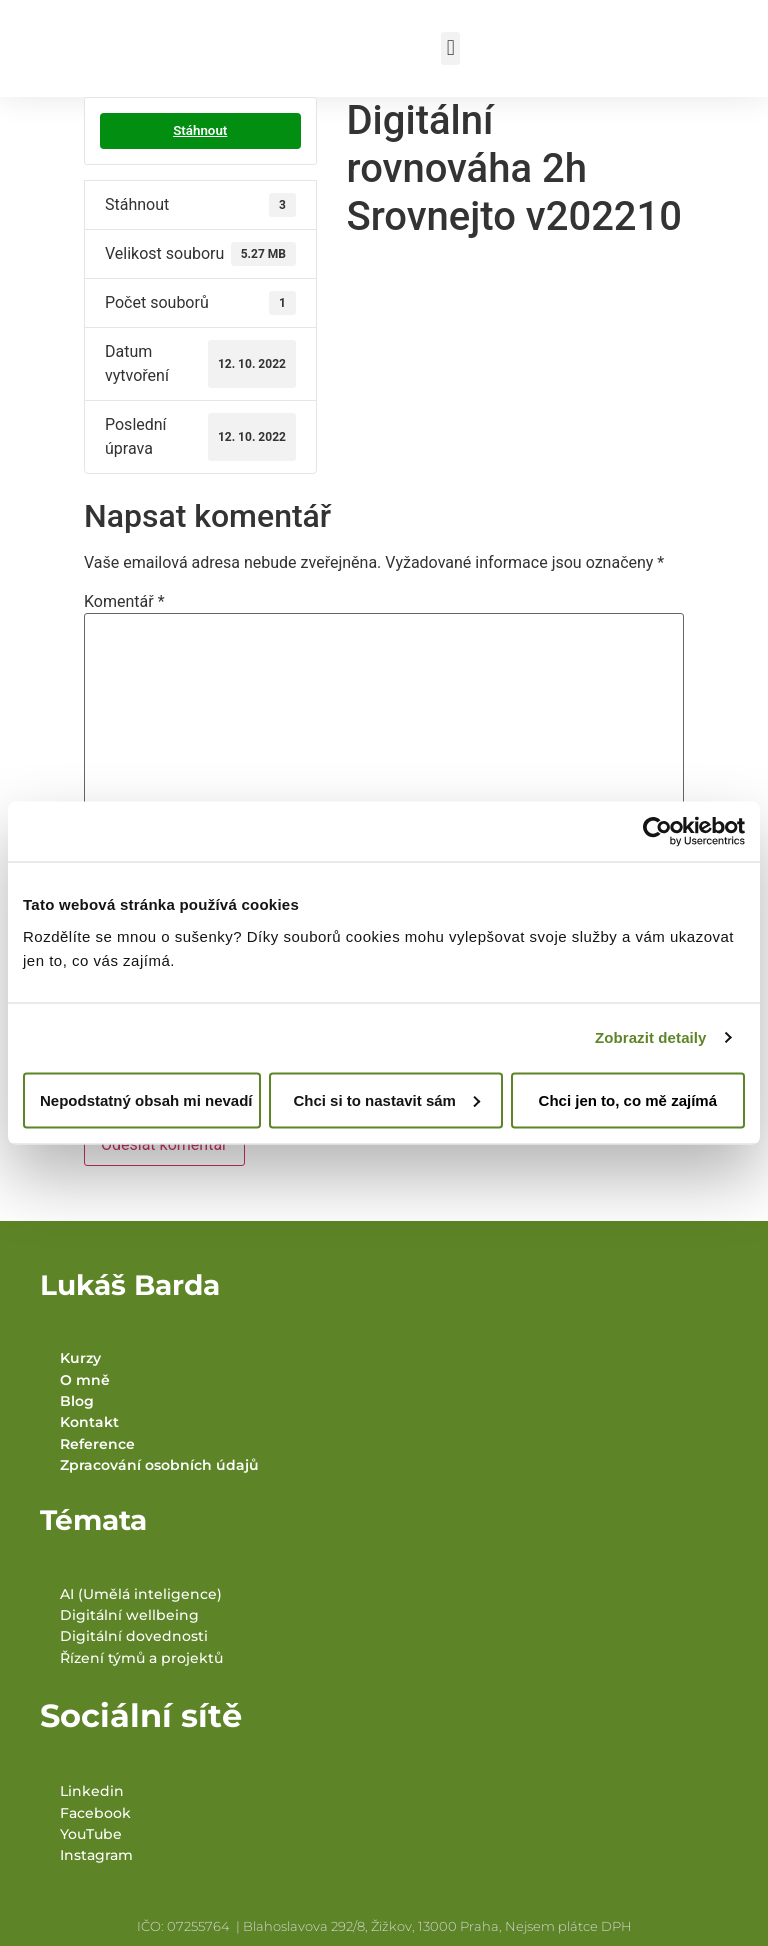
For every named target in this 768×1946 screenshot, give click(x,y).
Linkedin (92, 1791)
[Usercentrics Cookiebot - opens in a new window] (657, 832)
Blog (77, 1401)
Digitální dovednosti (134, 1636)
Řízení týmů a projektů (141, 1658)
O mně (85, 1380)
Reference (97, 1444)
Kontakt (89, 1422)
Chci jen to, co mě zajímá (628, 1099)
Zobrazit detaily (651, 1037)
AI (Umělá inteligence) (141, 1594)
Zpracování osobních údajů (159, 1465)
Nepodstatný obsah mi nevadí (146, 1099)
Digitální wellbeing (129, 1615)
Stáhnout (200, 130)
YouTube (91, 1834)
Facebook (95, 1813)
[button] (450, 48)
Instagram (96, 1855)
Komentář (124, 602)
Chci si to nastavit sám (386, 1099)
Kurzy (80, 1358)
